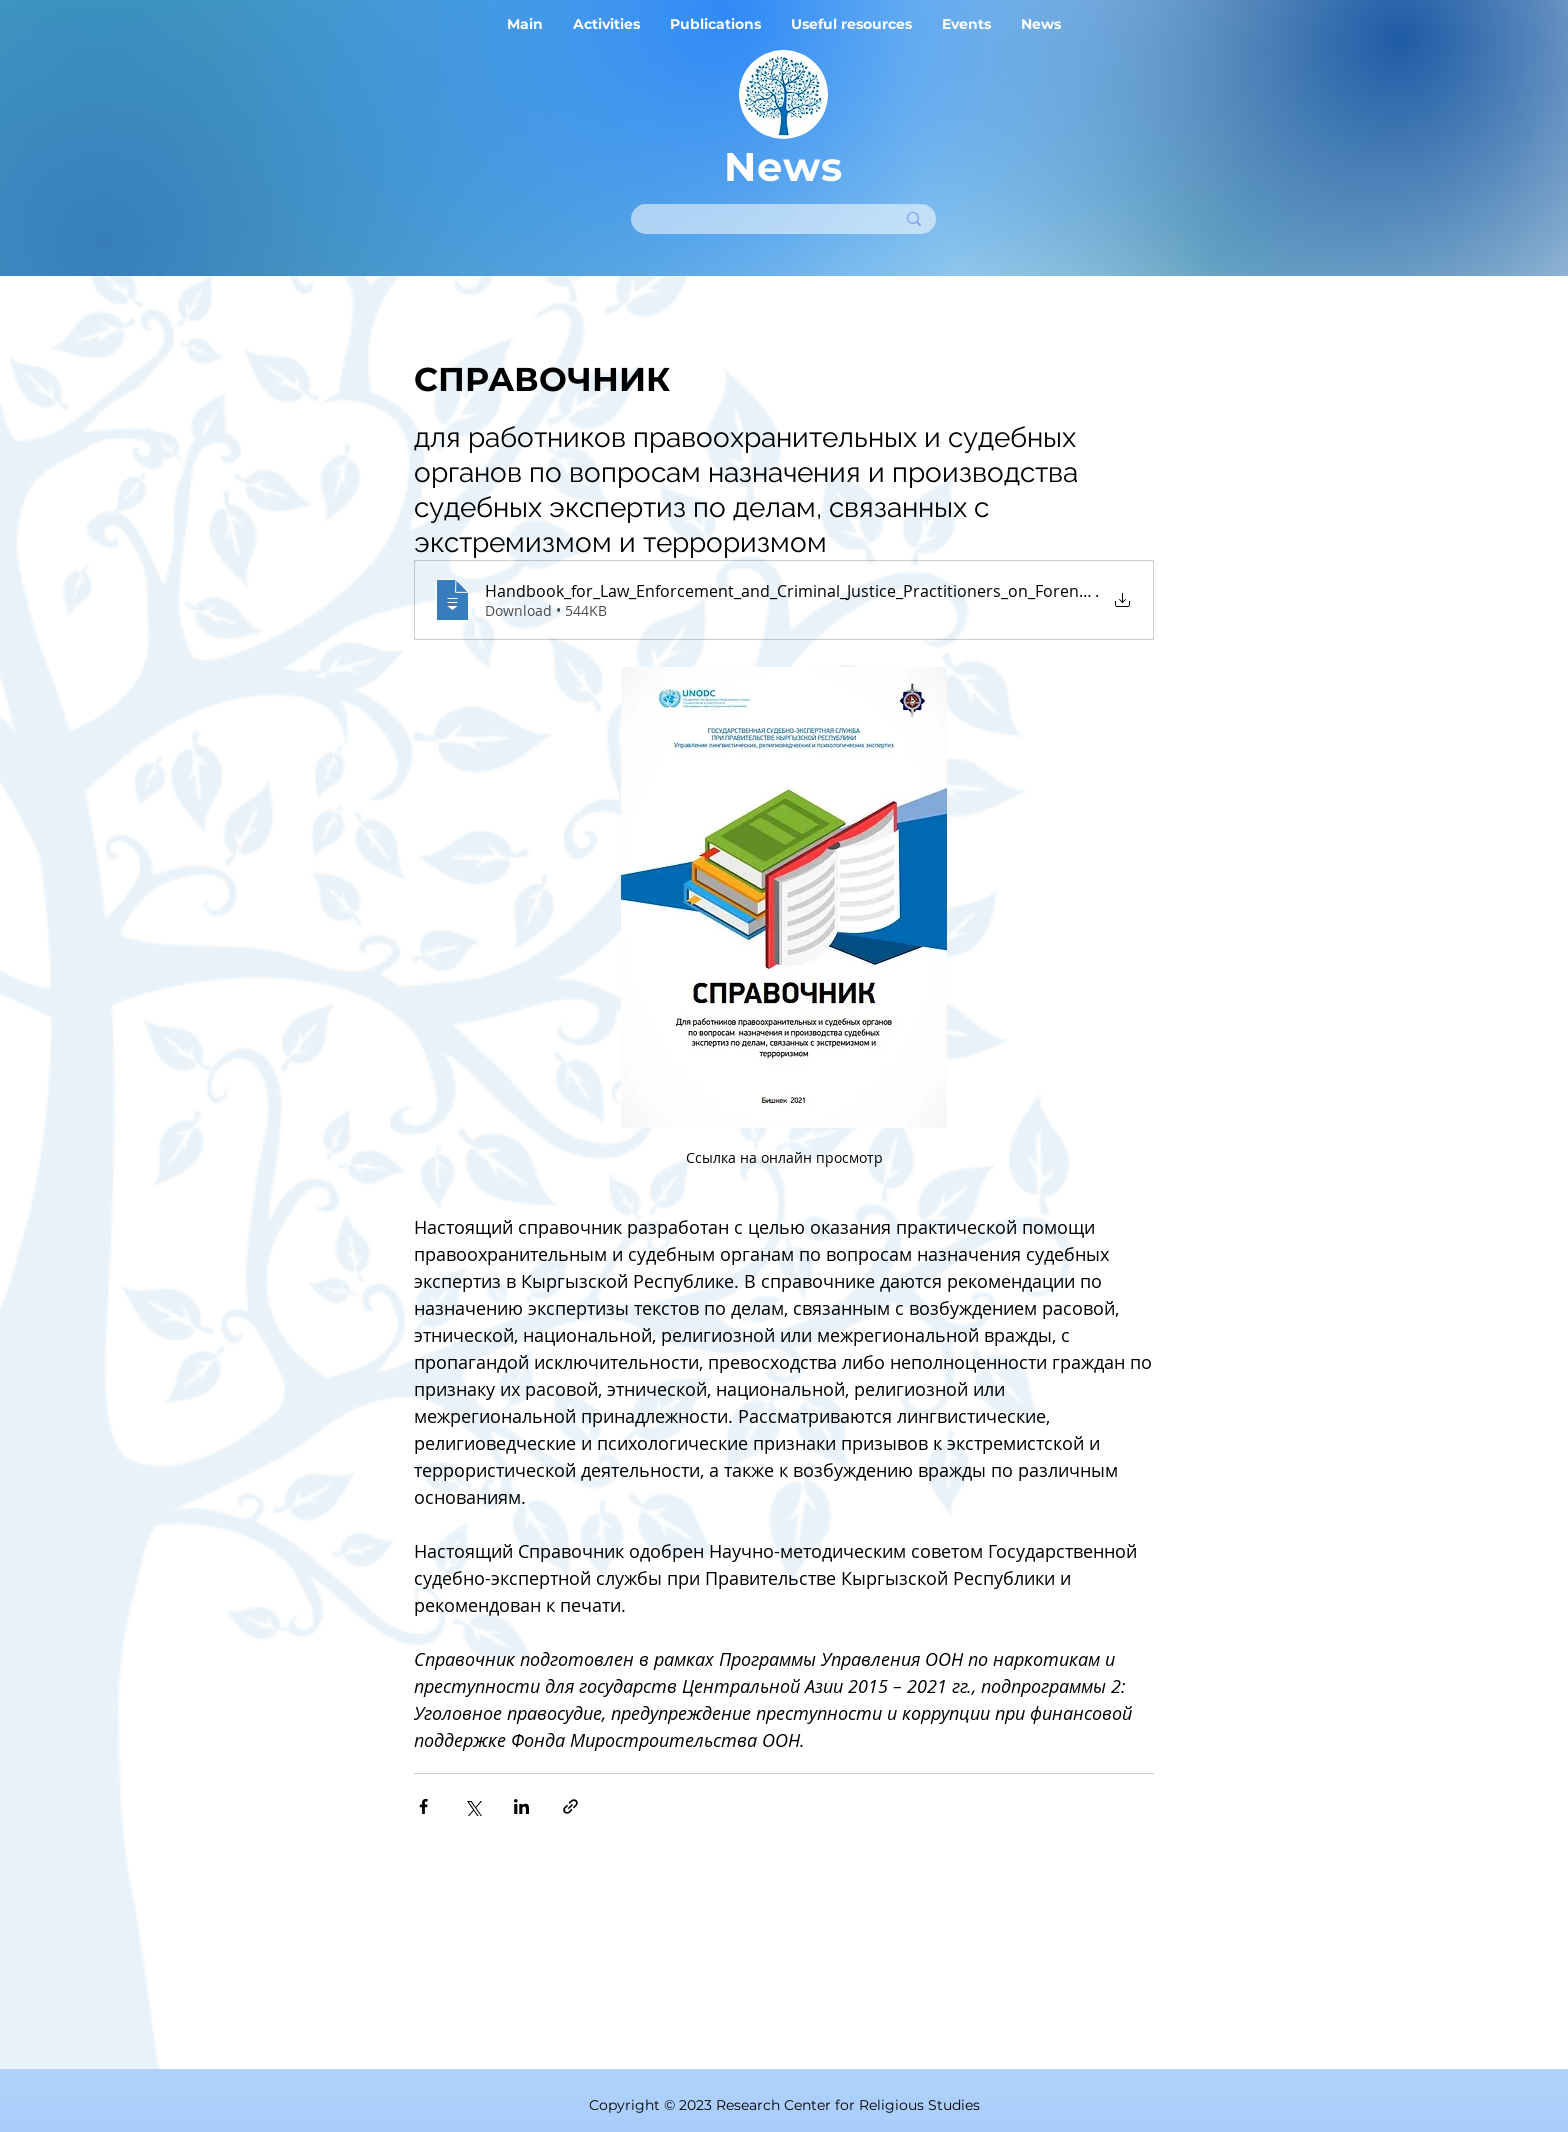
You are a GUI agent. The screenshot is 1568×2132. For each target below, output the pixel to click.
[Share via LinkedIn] (521, 1806)
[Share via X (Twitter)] (472, 1806)
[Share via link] (570, 1806)
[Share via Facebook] (423, 1806)
